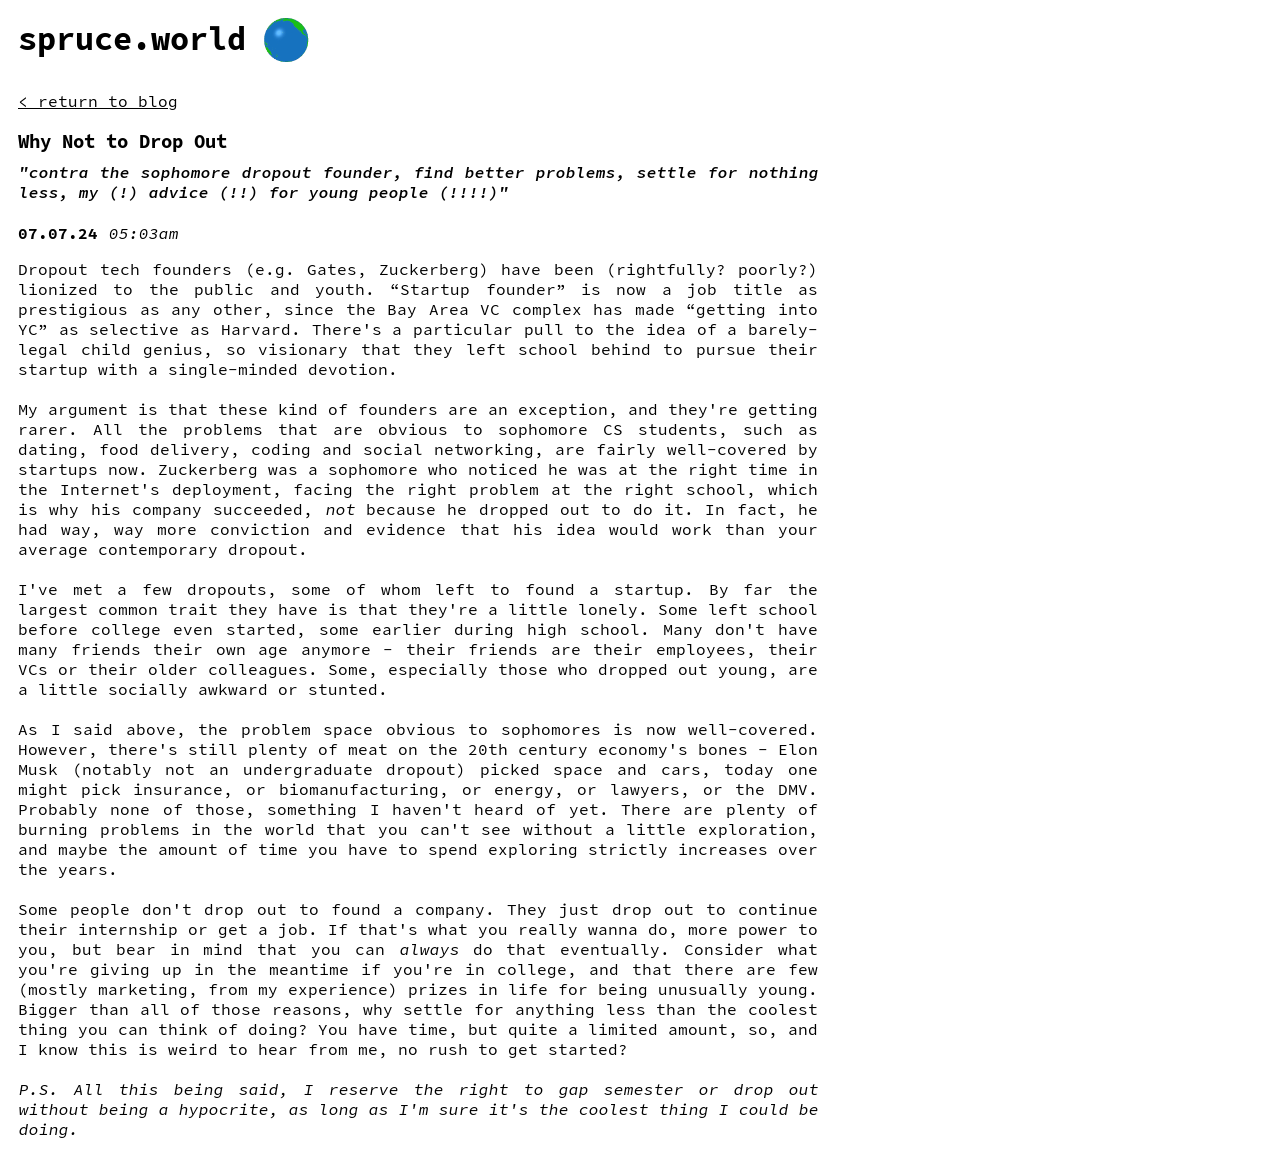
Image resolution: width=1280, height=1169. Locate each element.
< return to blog (98, 101)
